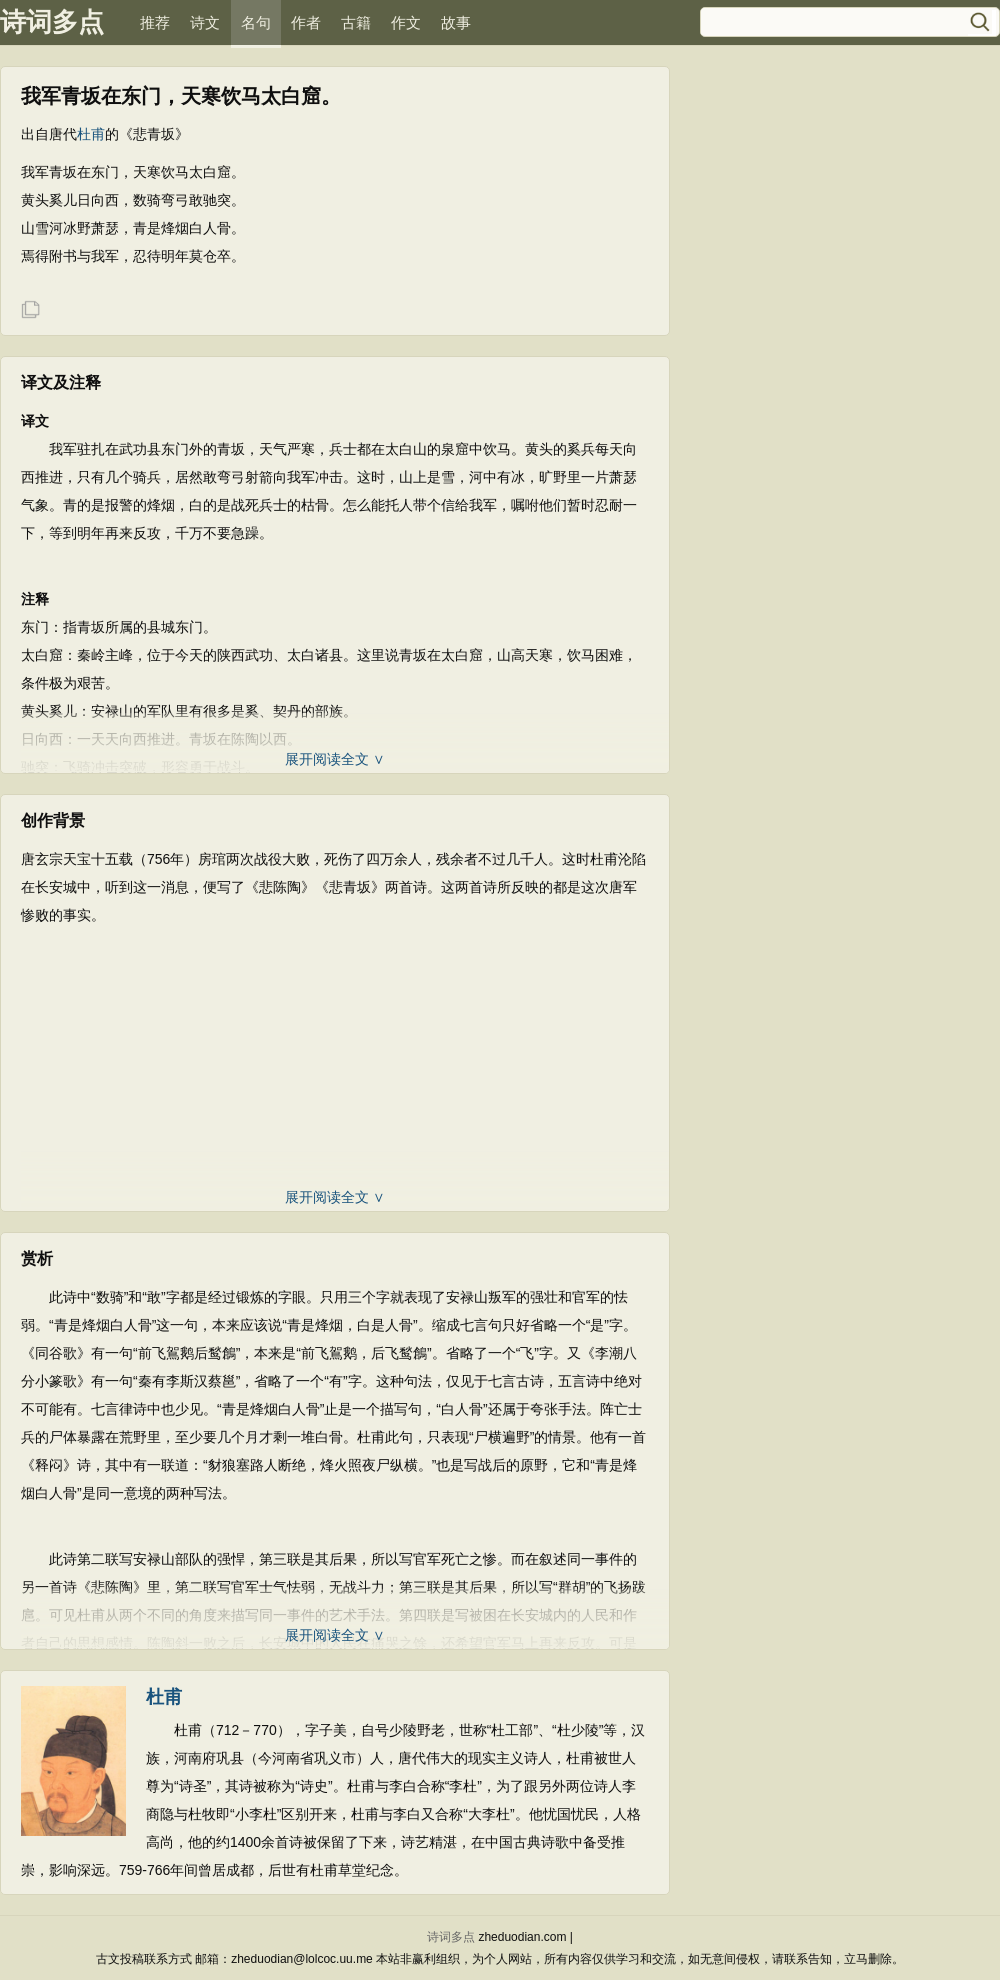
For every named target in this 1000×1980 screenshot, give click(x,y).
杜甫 (91, 134)
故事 (456, 22)
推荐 (155, 22)
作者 (306, 22)
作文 (406, 22)
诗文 (205, 22)
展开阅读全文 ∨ (335, 759)
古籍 (356, 22)
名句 (256, 22)
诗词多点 (52, 22)
